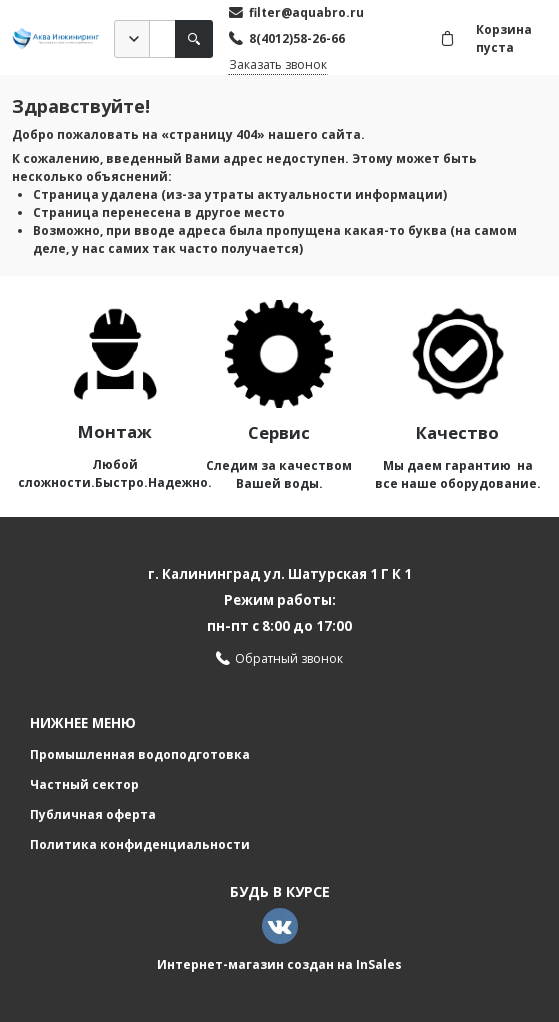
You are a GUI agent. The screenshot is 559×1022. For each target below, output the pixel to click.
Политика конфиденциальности (140, 844)
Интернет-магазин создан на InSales (279, 964)
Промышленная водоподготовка (140, 754)
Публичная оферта (93, 814)
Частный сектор (84, 784)
